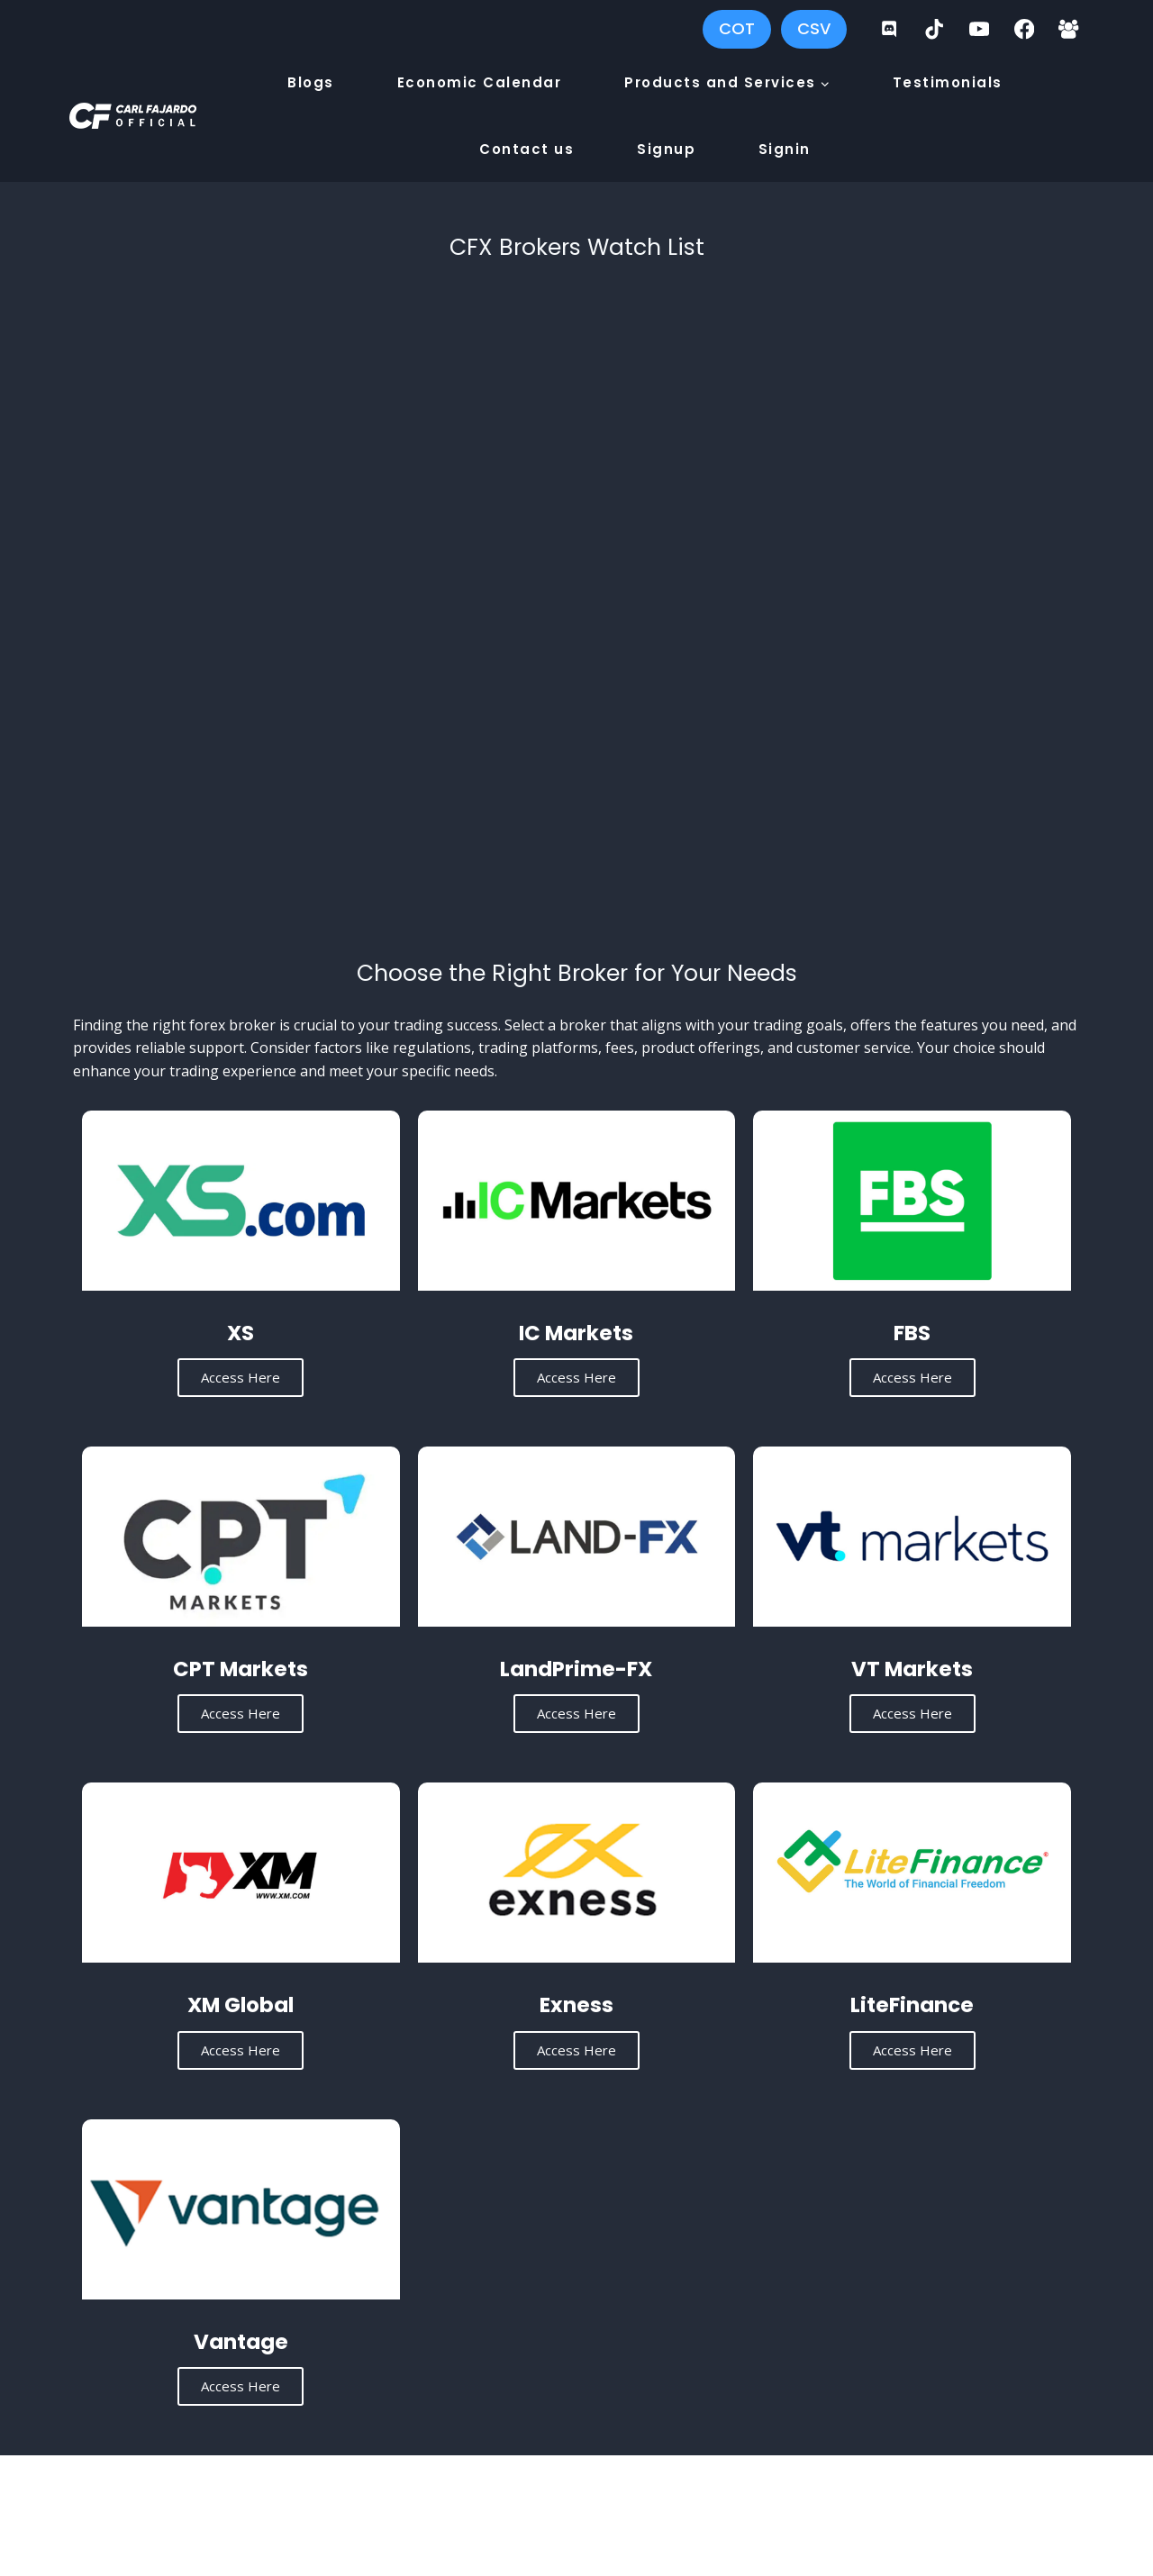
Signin (784, 149)
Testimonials (948, 82)
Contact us (526, 149)
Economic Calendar (479, 82)
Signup (666, 149)
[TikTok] (934, 29)
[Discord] (889, 29)
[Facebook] (1023, 29)
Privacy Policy (827, 2501)
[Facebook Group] (1069, 29)
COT (737, 28)
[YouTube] (979, 29)
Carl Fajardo (364, 2501)
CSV (814, 28)
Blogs (310, 82)
